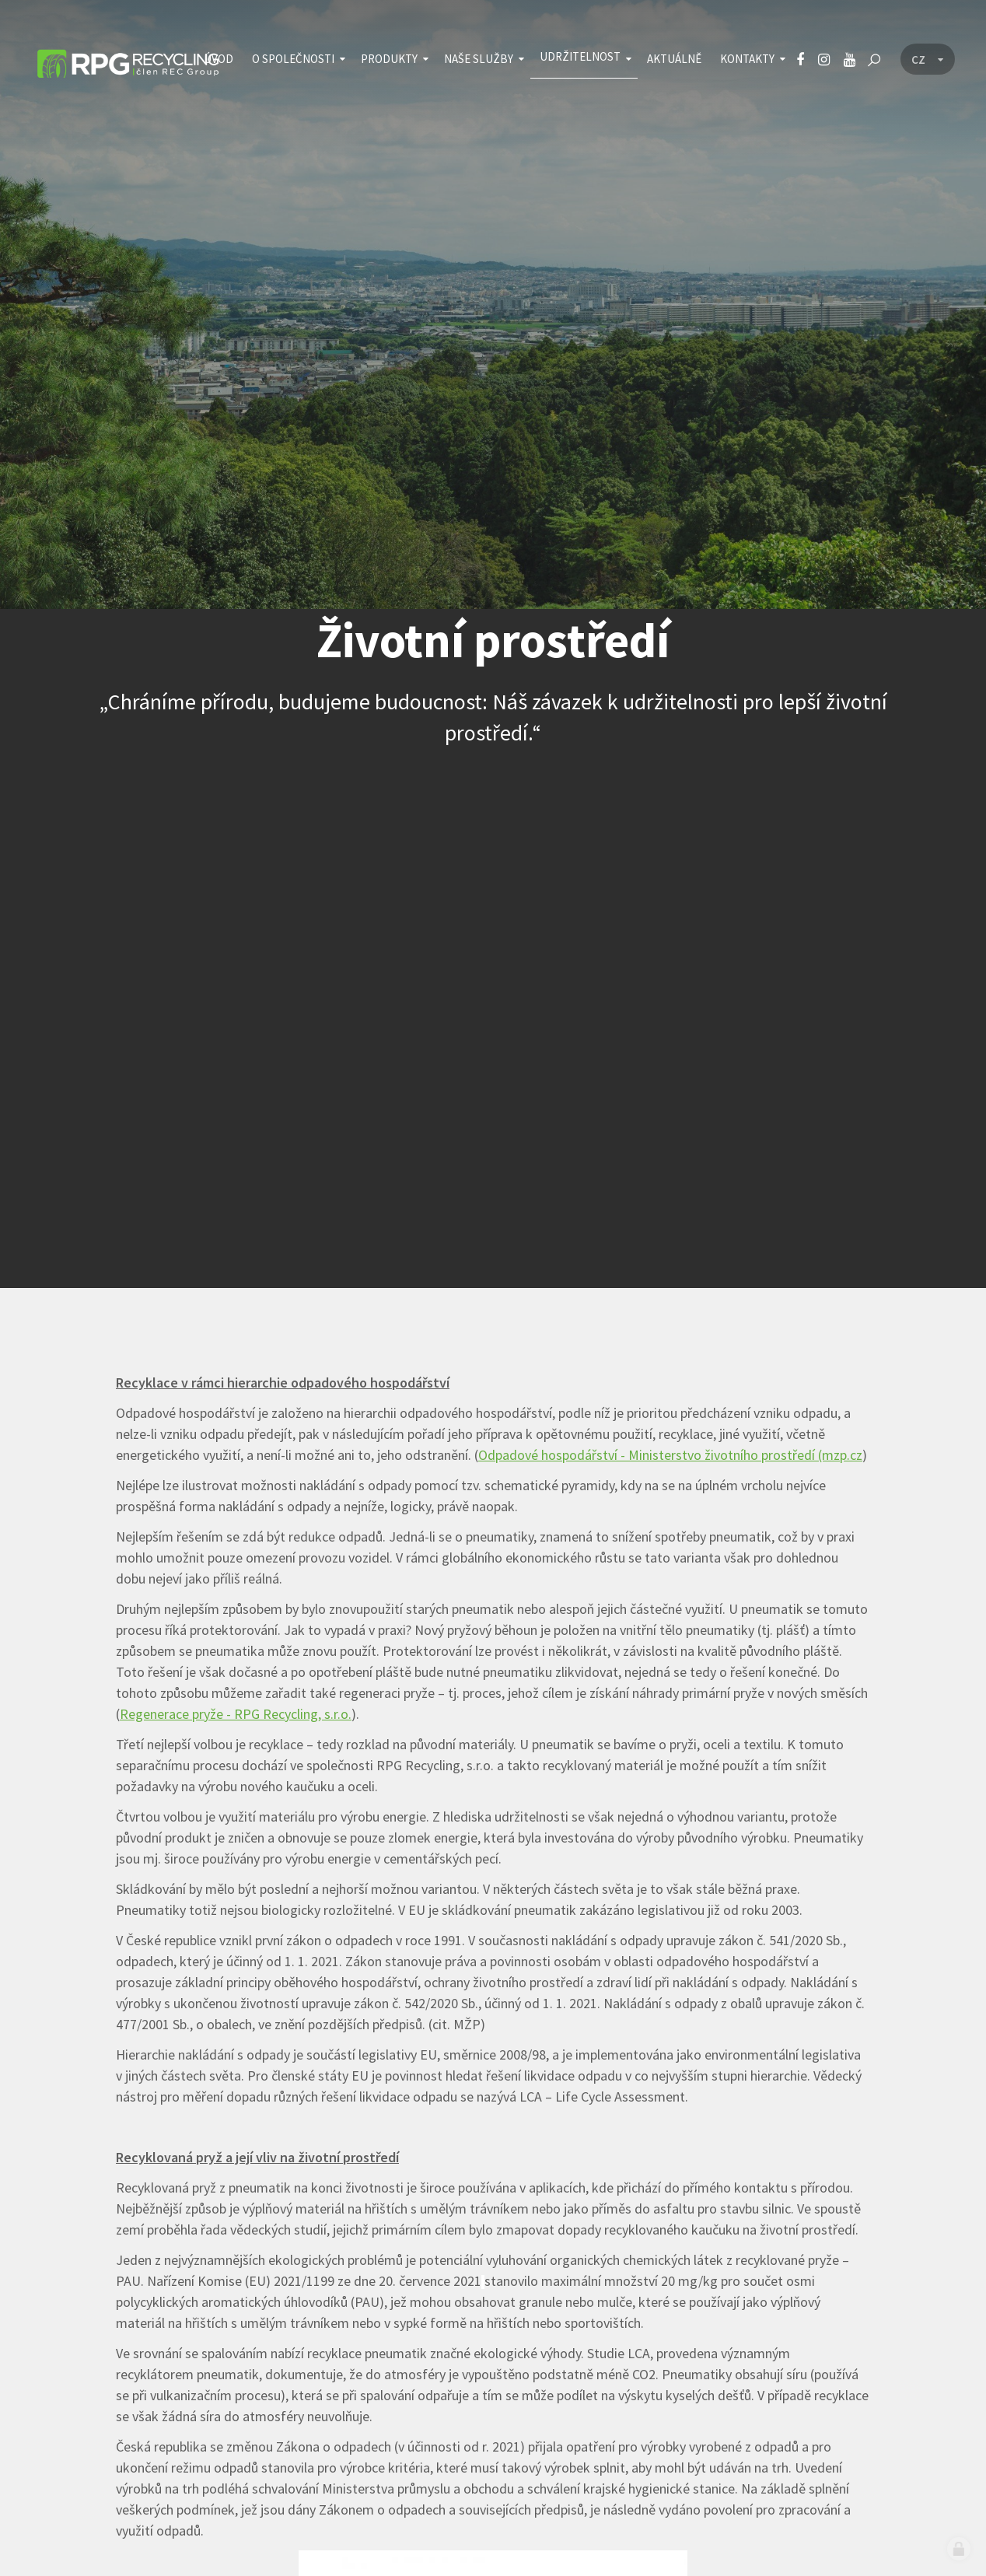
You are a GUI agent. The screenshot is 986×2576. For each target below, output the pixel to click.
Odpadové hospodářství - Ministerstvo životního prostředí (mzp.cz (670, 1455)
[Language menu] (927, 59)
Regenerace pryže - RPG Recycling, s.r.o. (235, 1714)
